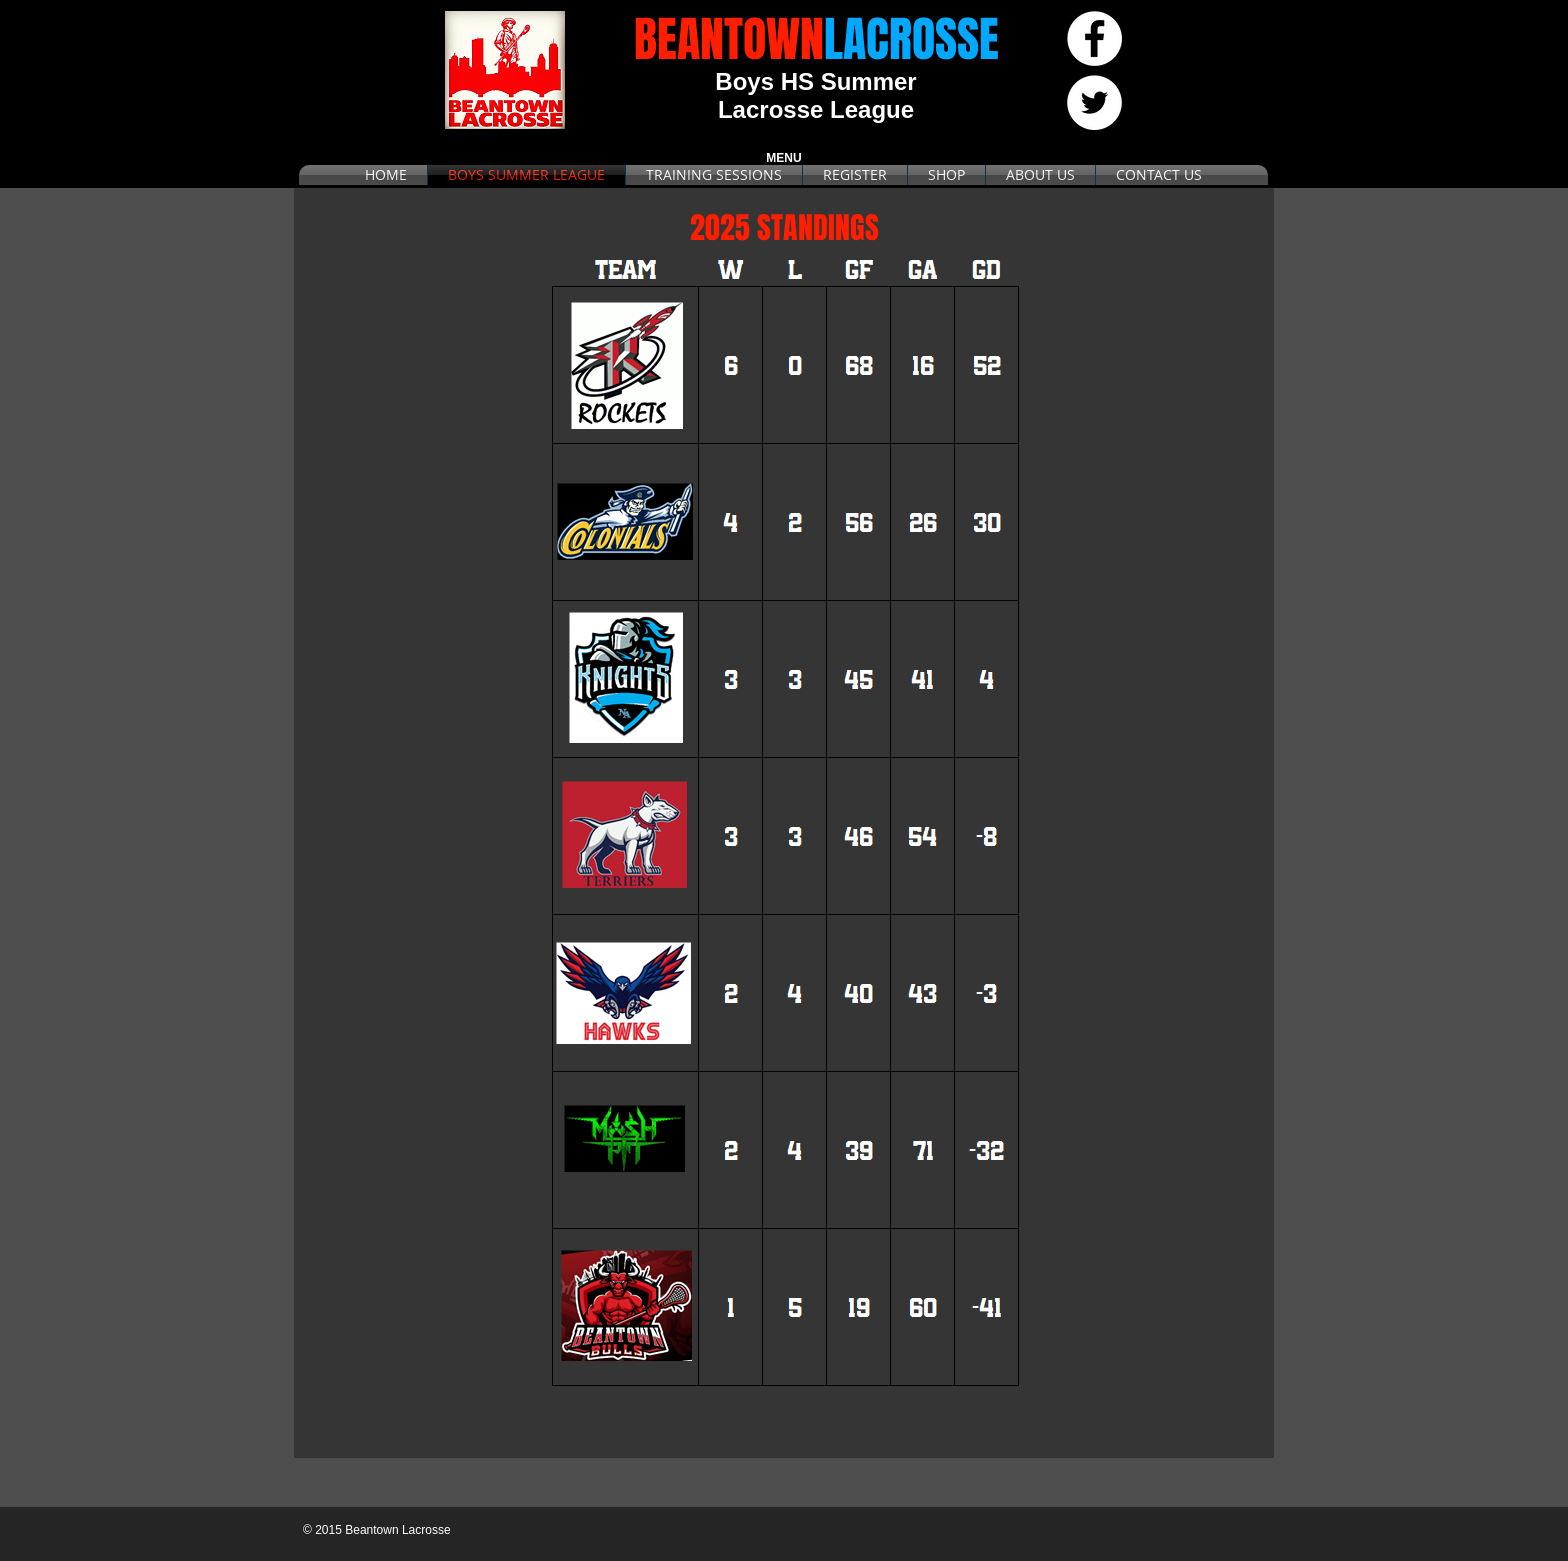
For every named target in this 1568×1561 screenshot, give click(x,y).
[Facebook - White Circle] (1094, 38)
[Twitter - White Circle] (1094, 102)
